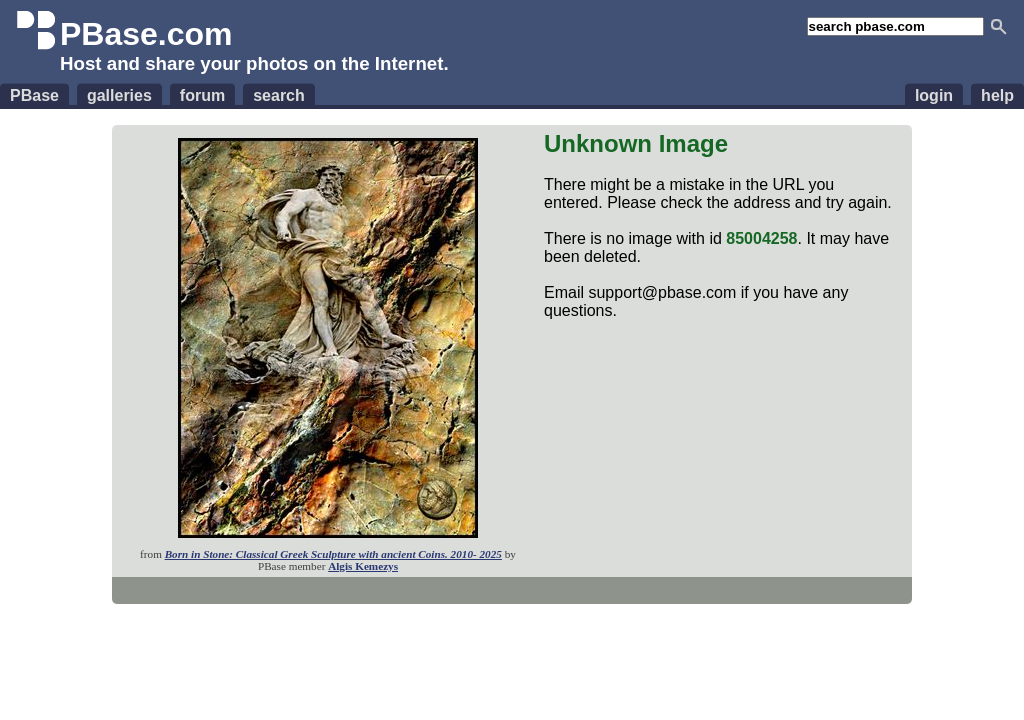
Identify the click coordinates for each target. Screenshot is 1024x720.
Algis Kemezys (363, 566)
